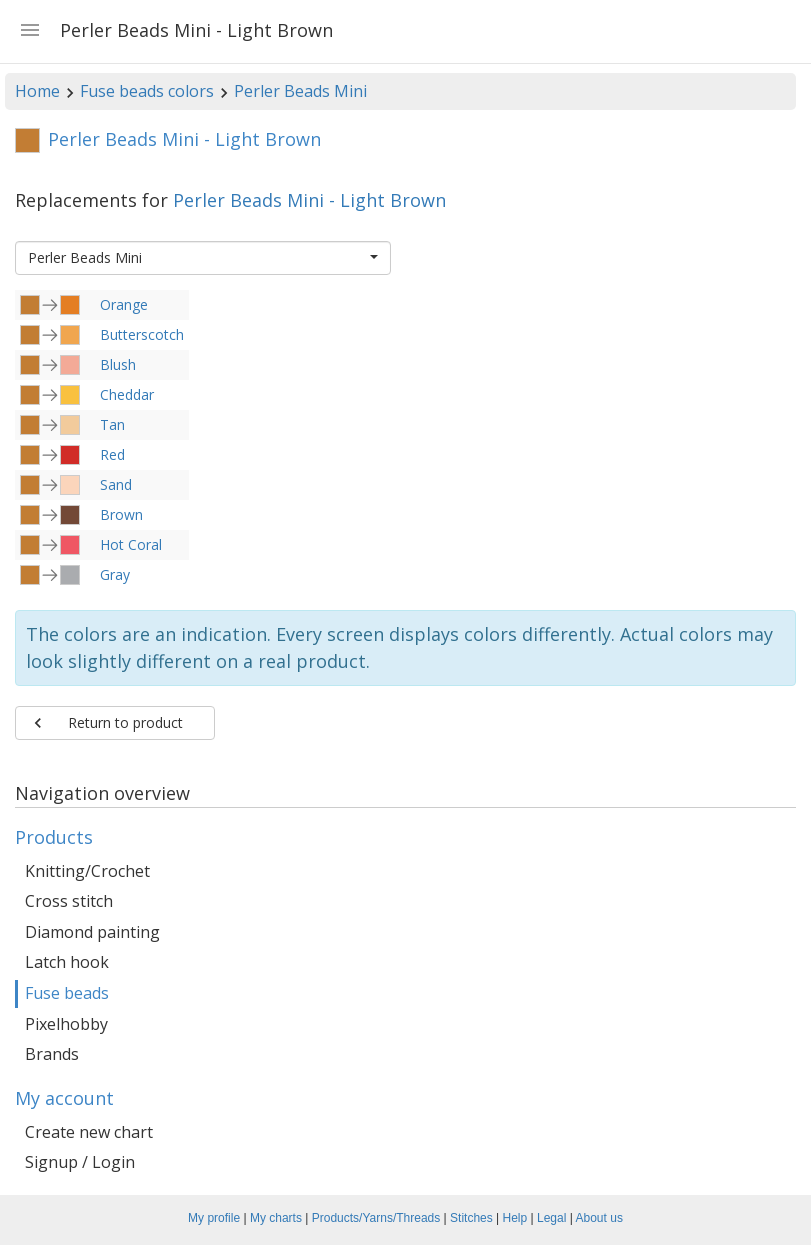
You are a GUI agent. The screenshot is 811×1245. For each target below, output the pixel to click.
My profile (214, 1218)
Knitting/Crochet (87, 871)
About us (599, 1218)
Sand (116, 484)
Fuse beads (67, 993)
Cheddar (127, 394)
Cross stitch (69, 901)
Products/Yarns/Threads (376, 1218)
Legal (551, 1218)
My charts (276, 1218)
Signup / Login (80, 1162)
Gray (115, 574)
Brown (121, 514)
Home (37, 91)
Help (515, 1218)
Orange (124, 304)
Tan (112, 424)
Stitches (471, 1218)
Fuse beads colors (147, 91)
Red (112, 454)
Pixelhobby (66, 1024)
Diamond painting (92, 932)
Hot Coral (131, 544)
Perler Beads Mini (300, 91)
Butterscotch (142, 334)
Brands (52, 1054)
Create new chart (89, 1132)
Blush (118, 364)
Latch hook (67, 962)
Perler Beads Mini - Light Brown (309, 200)
